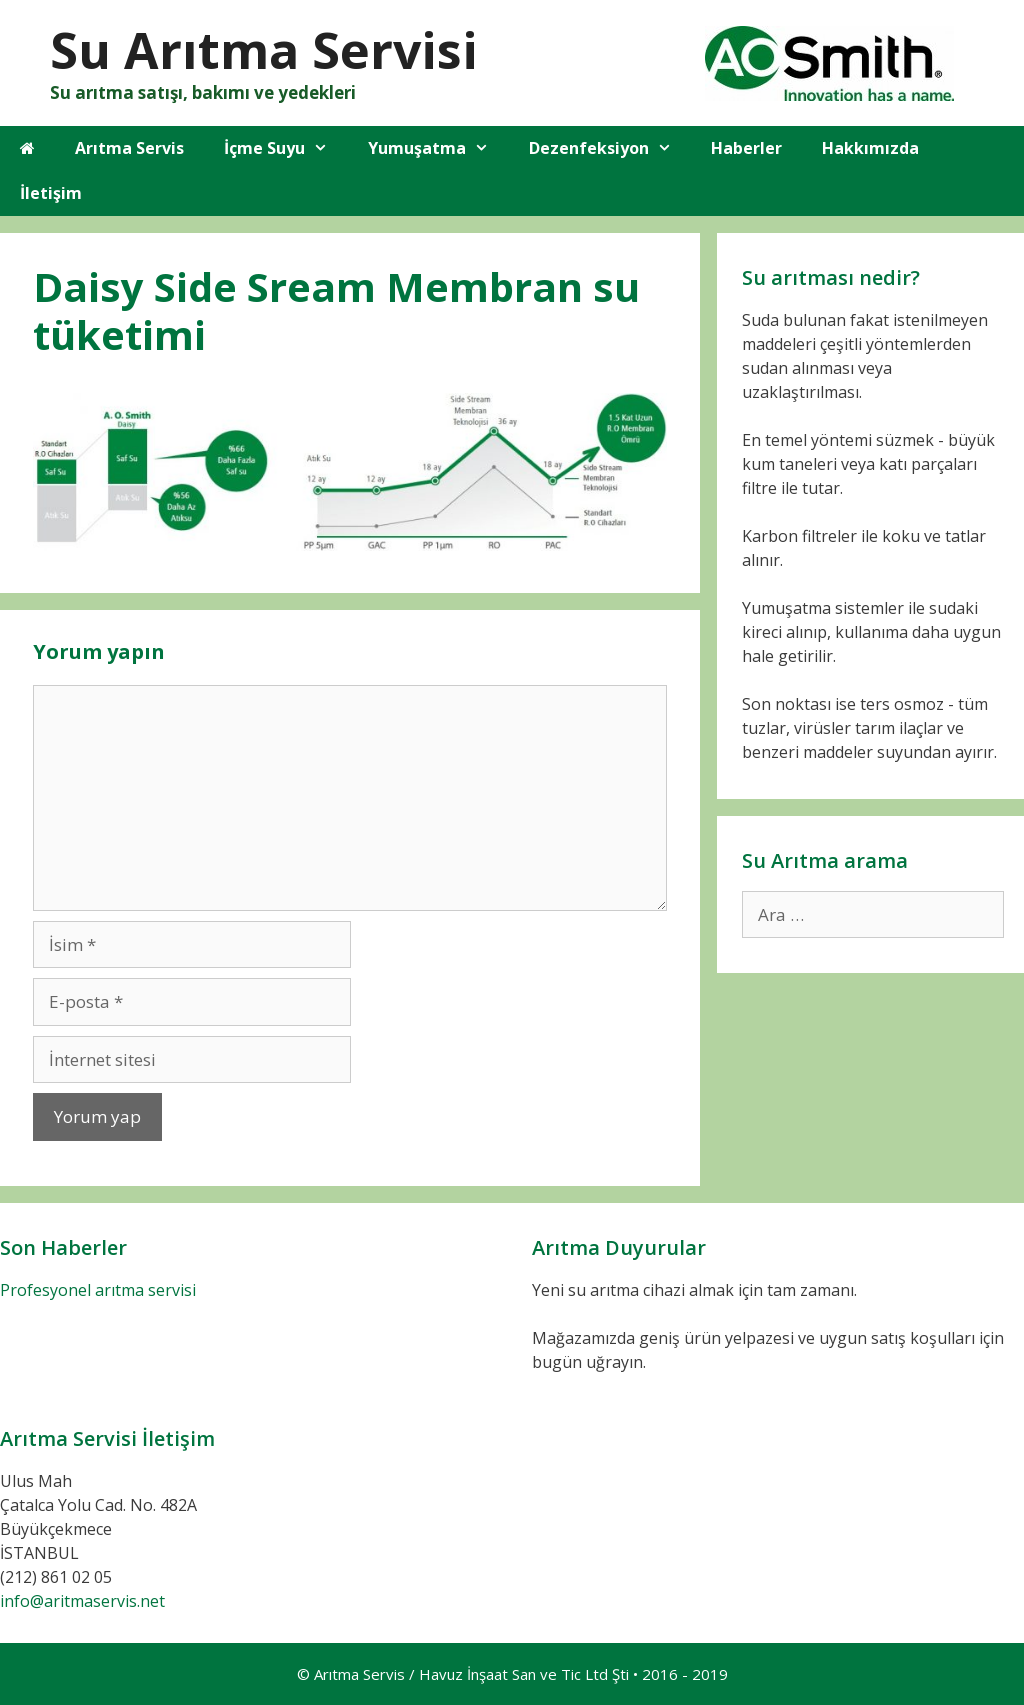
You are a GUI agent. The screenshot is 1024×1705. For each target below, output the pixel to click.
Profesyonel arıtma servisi (98, 1290)
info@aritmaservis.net (82, 1601)
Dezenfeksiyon (610, 148)
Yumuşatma (438, 148)
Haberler (746, 148)
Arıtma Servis (129, 148)
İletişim (51, 193)
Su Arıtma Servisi (264, 50)
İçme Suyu (286, 148)
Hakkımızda (870, 148)
